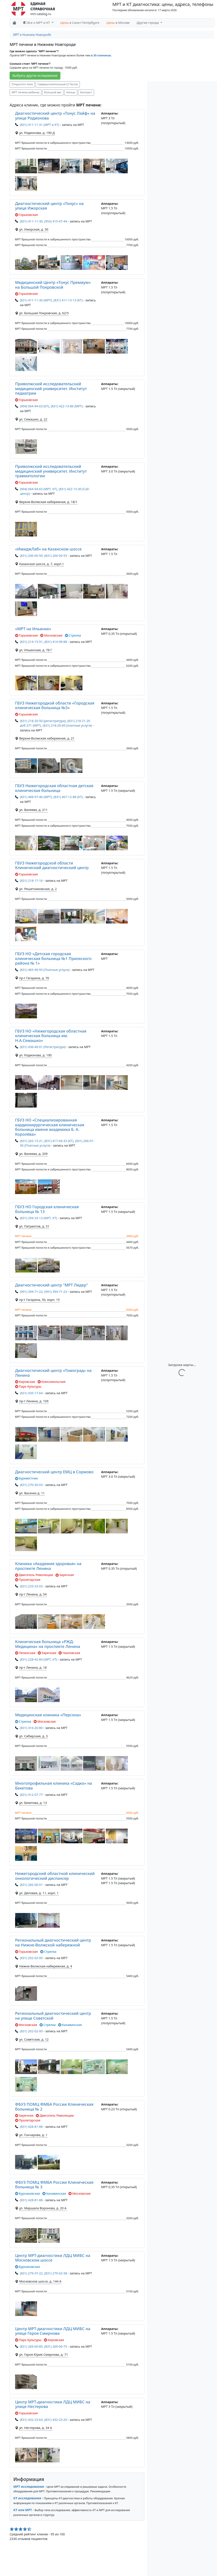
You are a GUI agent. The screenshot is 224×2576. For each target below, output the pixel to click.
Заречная (65, 1575)
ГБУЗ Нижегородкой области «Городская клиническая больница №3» (54, 705)
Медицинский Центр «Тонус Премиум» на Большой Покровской (53, 285)
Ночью (70, 92)
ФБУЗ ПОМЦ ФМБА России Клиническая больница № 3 (54, 2185)
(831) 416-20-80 (31, 1728)
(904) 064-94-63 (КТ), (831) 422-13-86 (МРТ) (51, 406)
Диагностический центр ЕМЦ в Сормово (54, 1471)
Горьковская (26, 215)
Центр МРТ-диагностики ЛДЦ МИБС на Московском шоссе (52, 2258)
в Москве (118, 23)
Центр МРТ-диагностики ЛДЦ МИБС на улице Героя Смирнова (52, 2331)
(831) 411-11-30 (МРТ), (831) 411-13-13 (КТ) (51, 300)
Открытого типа (22, 84)
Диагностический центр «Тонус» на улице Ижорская (49, 206)
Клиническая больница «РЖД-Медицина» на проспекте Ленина (47, 1644)
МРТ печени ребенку (25, 92)
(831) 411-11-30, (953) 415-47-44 (43, 221)
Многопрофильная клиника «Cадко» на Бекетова (53, 1786)
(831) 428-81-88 (31, 2127)
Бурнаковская (27, 2193)
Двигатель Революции (34, 1575)
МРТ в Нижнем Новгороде (32, 35)
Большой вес (53, 92)
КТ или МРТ (22, 2510)
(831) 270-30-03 (31, 1485)
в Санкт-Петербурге (80, 23)
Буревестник (26, 1478)
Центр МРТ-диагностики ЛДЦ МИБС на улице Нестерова (52, 2404)
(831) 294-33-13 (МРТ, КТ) (38, 1218)
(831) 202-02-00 (31, 1958)
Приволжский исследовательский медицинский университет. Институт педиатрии (51, 388)
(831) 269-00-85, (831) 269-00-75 (43, 2346)
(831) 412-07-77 (31, 1795)
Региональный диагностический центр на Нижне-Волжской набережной (53, 1942)
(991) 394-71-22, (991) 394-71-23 (43, 1292)
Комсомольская (51, 1382)
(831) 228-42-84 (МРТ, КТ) (38, 1659)
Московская (51, 635)
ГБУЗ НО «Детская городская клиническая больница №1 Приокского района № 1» (53, 958)
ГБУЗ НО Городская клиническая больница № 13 (47, 1209)
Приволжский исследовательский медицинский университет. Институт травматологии (51, 471)
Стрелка (73, 635)
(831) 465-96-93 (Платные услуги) (44, 970)
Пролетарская (27, 1580)
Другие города (148, 23)
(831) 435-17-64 (31, 1393)
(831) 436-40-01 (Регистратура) (43, 1047)
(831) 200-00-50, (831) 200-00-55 (43, 556)
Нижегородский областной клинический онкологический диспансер (55, 1876)
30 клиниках (102, 55)
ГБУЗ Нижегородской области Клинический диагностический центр (52, 865)
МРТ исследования (28, 2486)
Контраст (86, 92)
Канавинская (70, 2025)
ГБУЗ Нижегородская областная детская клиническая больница (54, 788)
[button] (26, 166)
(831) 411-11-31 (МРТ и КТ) (39, 125)
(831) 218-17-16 (31, 880)
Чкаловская (69, 1653)
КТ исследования (27, 2498)
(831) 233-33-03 (31, 1586)
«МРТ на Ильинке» (33, 628)
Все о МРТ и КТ (37, 23)
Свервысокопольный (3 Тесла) (58, 84)
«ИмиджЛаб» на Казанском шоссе (48, 549)
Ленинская (25, 1653)
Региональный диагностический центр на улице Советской (53, 2016)
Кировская (25, 1382)
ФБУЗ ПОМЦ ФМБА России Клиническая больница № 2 (54, 2107)
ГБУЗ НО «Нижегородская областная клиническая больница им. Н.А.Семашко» (50, 1035)
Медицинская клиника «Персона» (48, 1714)
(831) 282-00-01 (31, 1885)
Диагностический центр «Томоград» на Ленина (53, 1373)
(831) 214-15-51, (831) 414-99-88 (43, 642)
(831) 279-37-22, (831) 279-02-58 (43, 2273)
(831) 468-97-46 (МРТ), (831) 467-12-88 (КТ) (51, 797)
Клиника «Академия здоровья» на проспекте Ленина (48, 1566)
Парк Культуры (28, 1386)
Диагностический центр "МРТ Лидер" (51, 1285)
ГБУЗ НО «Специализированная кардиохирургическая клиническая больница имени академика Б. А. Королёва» (49, 1127)
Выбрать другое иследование (35, 75)
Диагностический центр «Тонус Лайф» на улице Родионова (55, 116)
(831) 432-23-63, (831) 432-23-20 (43, 2420)
